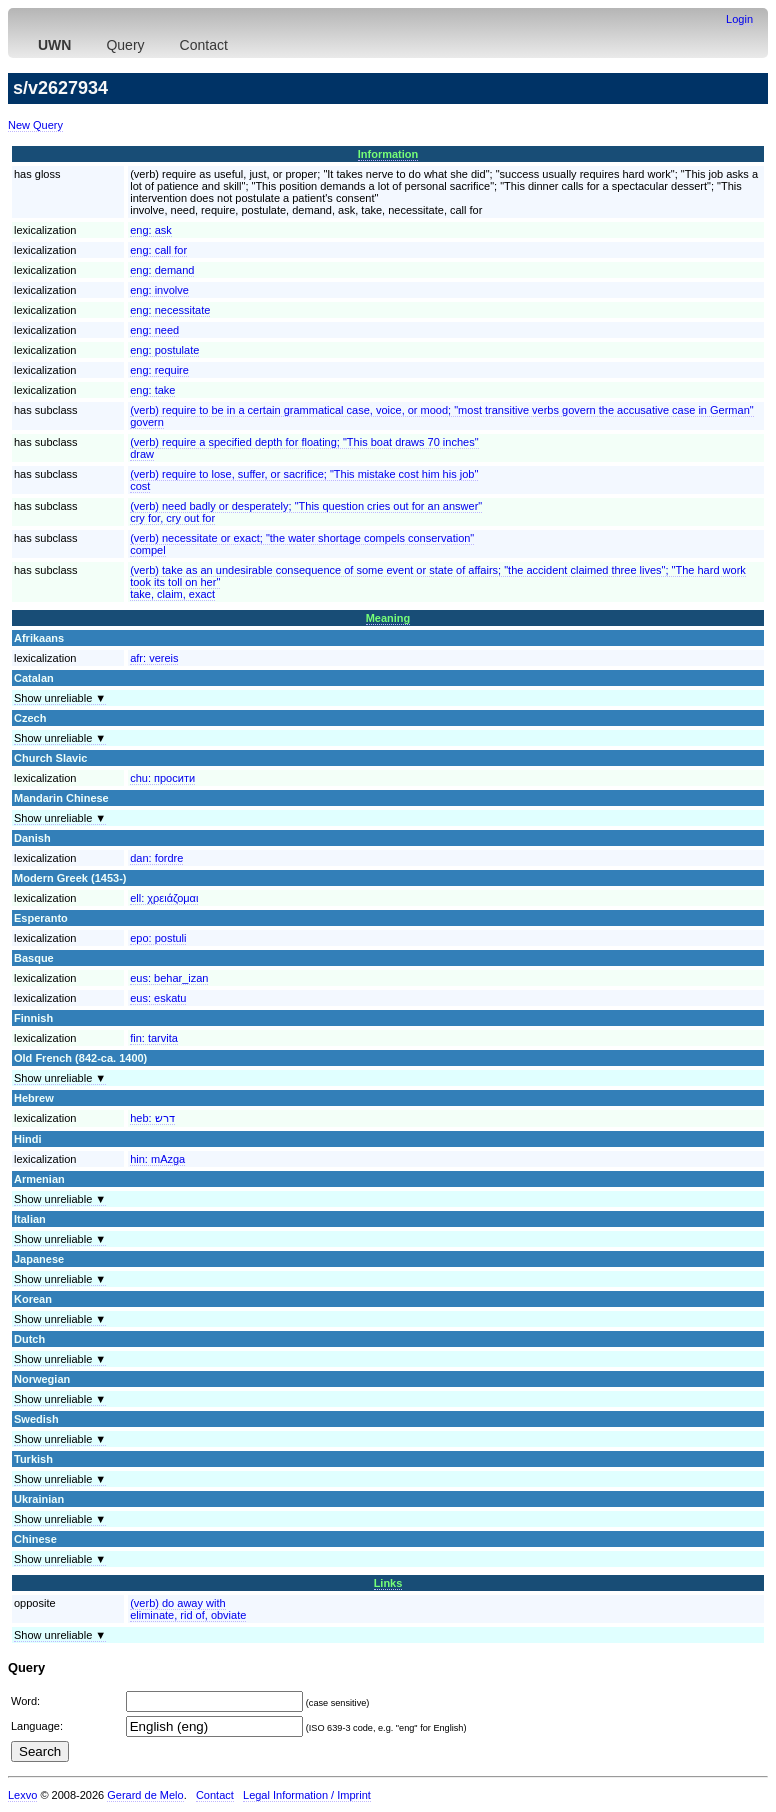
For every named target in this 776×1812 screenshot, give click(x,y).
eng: (151, 230)
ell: (164, 898)
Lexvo (22, 1795)
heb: (152, 1118)
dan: (156, 858)
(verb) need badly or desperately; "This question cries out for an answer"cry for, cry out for (306, 512)
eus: (169, 978)
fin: (154, 1038)
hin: (157, 1159)
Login (739, 19)
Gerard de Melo (145, 1795)
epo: (158, 938)
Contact (204, 45)
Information (388, 154)
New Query (35, 125)
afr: (154, 658)
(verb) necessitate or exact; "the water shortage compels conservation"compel (302, 544)
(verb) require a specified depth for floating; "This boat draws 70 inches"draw (304, 448)
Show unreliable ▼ (60, 698)
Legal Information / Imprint (307, 1795)
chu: (162, 778)
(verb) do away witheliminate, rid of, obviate (188, 1609)
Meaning (388, 618)
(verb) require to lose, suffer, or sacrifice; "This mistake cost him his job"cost (304, 480)
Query (125, 45)
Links (388, 1583)
